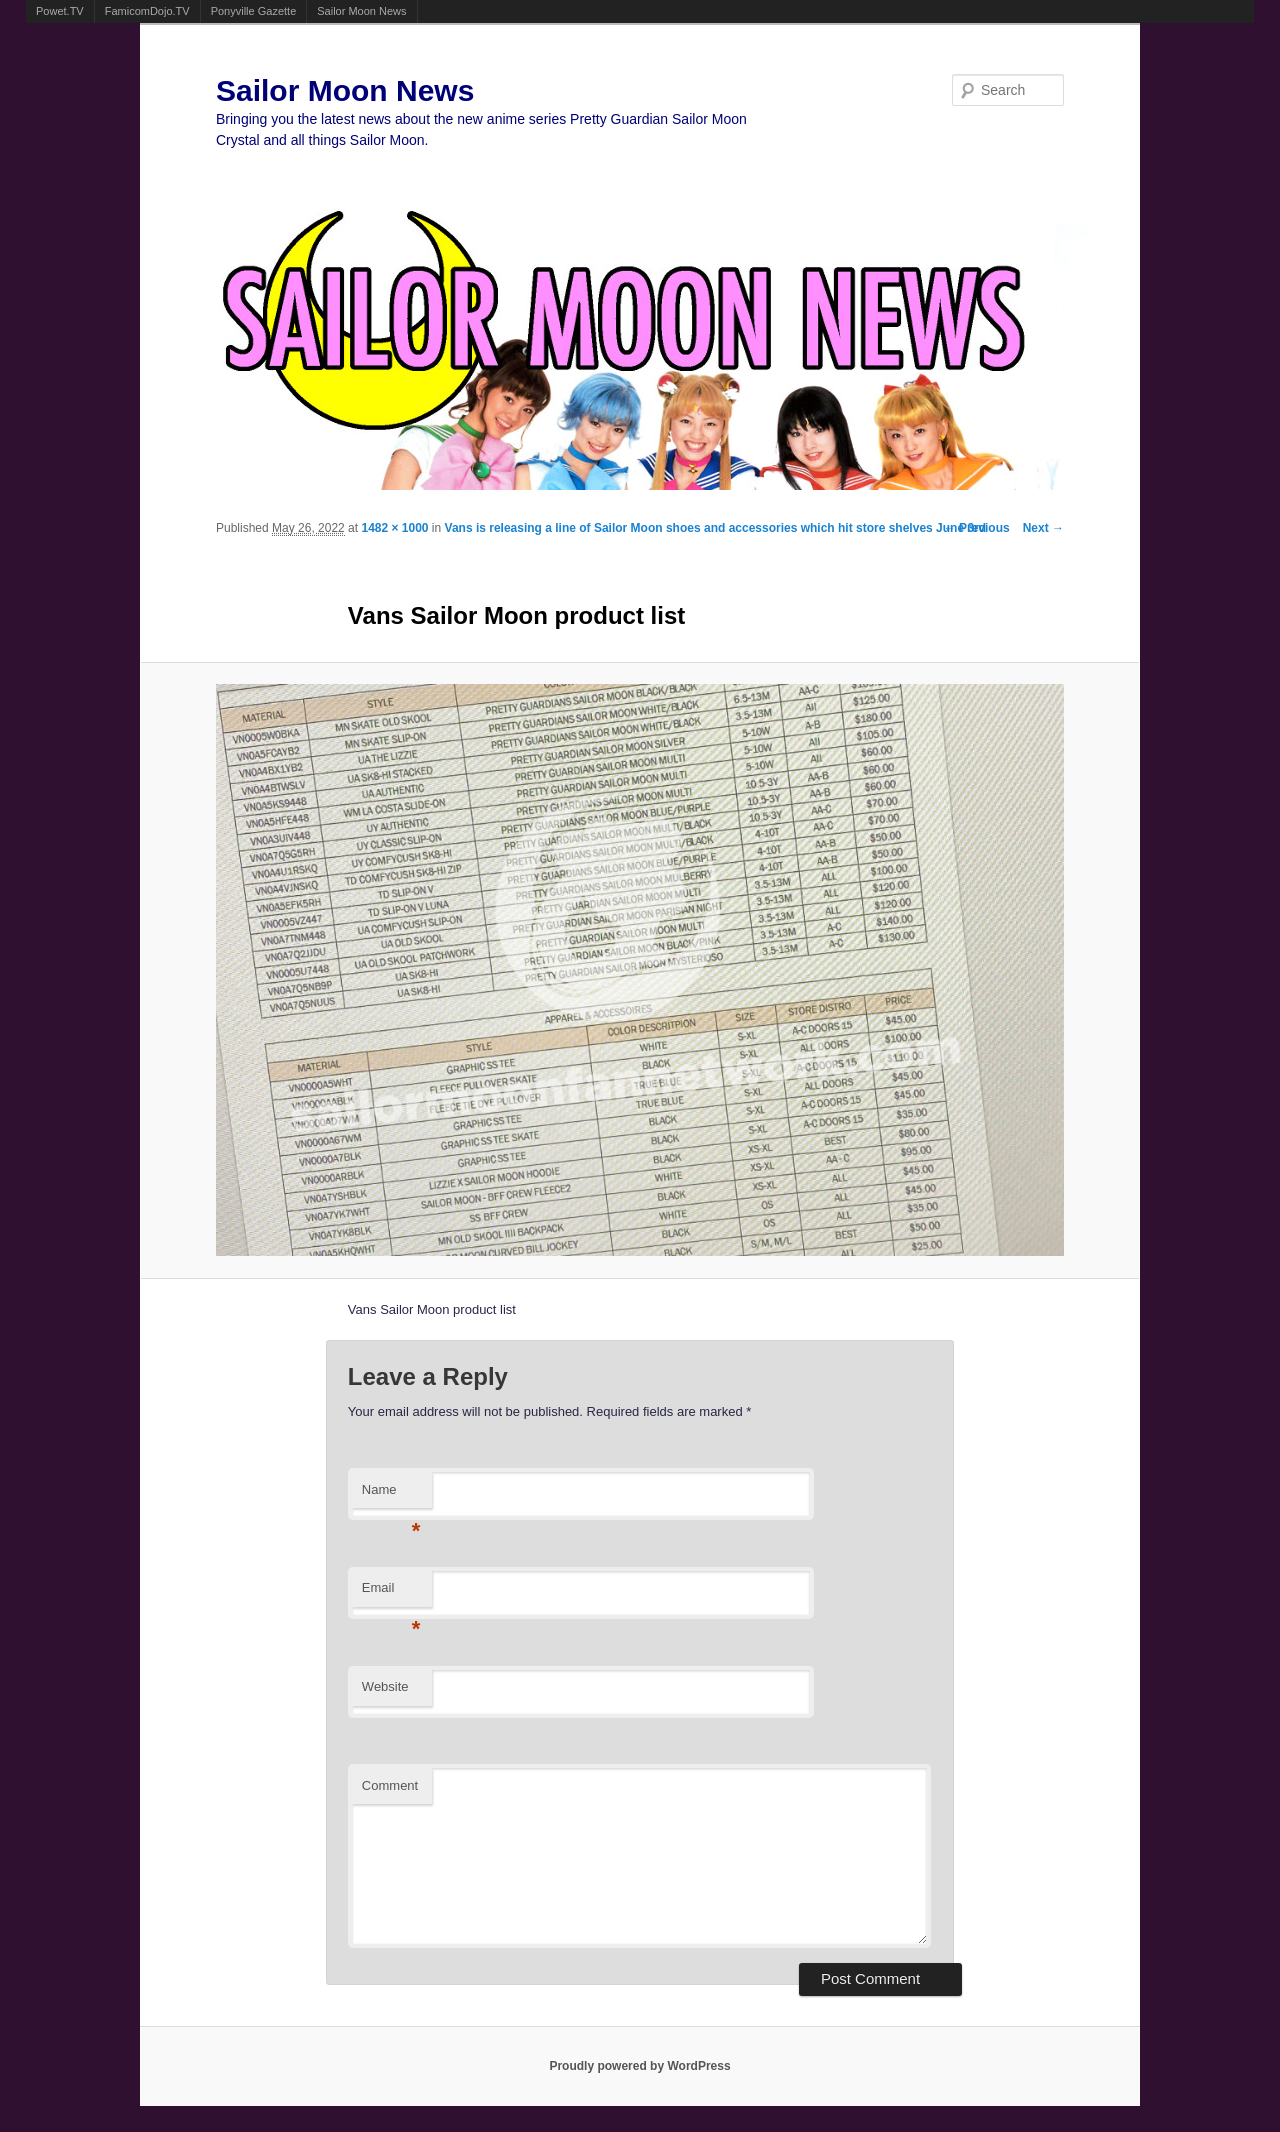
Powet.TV (60, 11)
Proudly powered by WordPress (639, 2066)
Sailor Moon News (361, 11)
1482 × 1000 (394, 528)
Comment (390, 1785)
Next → (1043, 528)
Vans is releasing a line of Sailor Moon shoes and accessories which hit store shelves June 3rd (716, 528)
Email (391, 1593)
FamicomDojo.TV (147, 11)
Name (391, 1495)
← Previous (977, 528)
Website (385, 1686)
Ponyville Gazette (254, 11)
